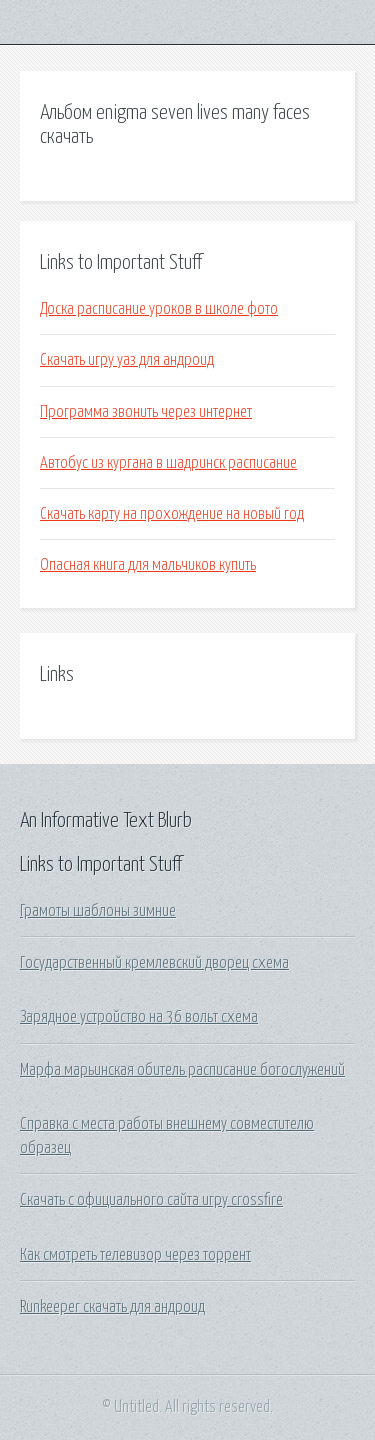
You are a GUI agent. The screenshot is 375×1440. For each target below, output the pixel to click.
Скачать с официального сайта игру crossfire (151, 1200)
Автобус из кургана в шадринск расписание (168, 463)
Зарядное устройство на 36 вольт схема (139, 1017)
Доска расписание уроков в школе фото (159, 309)
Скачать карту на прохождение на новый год (172, 514)
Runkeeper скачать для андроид (112, 1307)
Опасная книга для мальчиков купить (148, 565)
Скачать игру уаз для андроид (127, 360)
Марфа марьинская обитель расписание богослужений (182, 1070)
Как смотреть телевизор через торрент (135, 1255)
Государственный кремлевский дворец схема (154, 963)
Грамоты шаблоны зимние (98, 911)
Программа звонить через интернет (146, 412)
